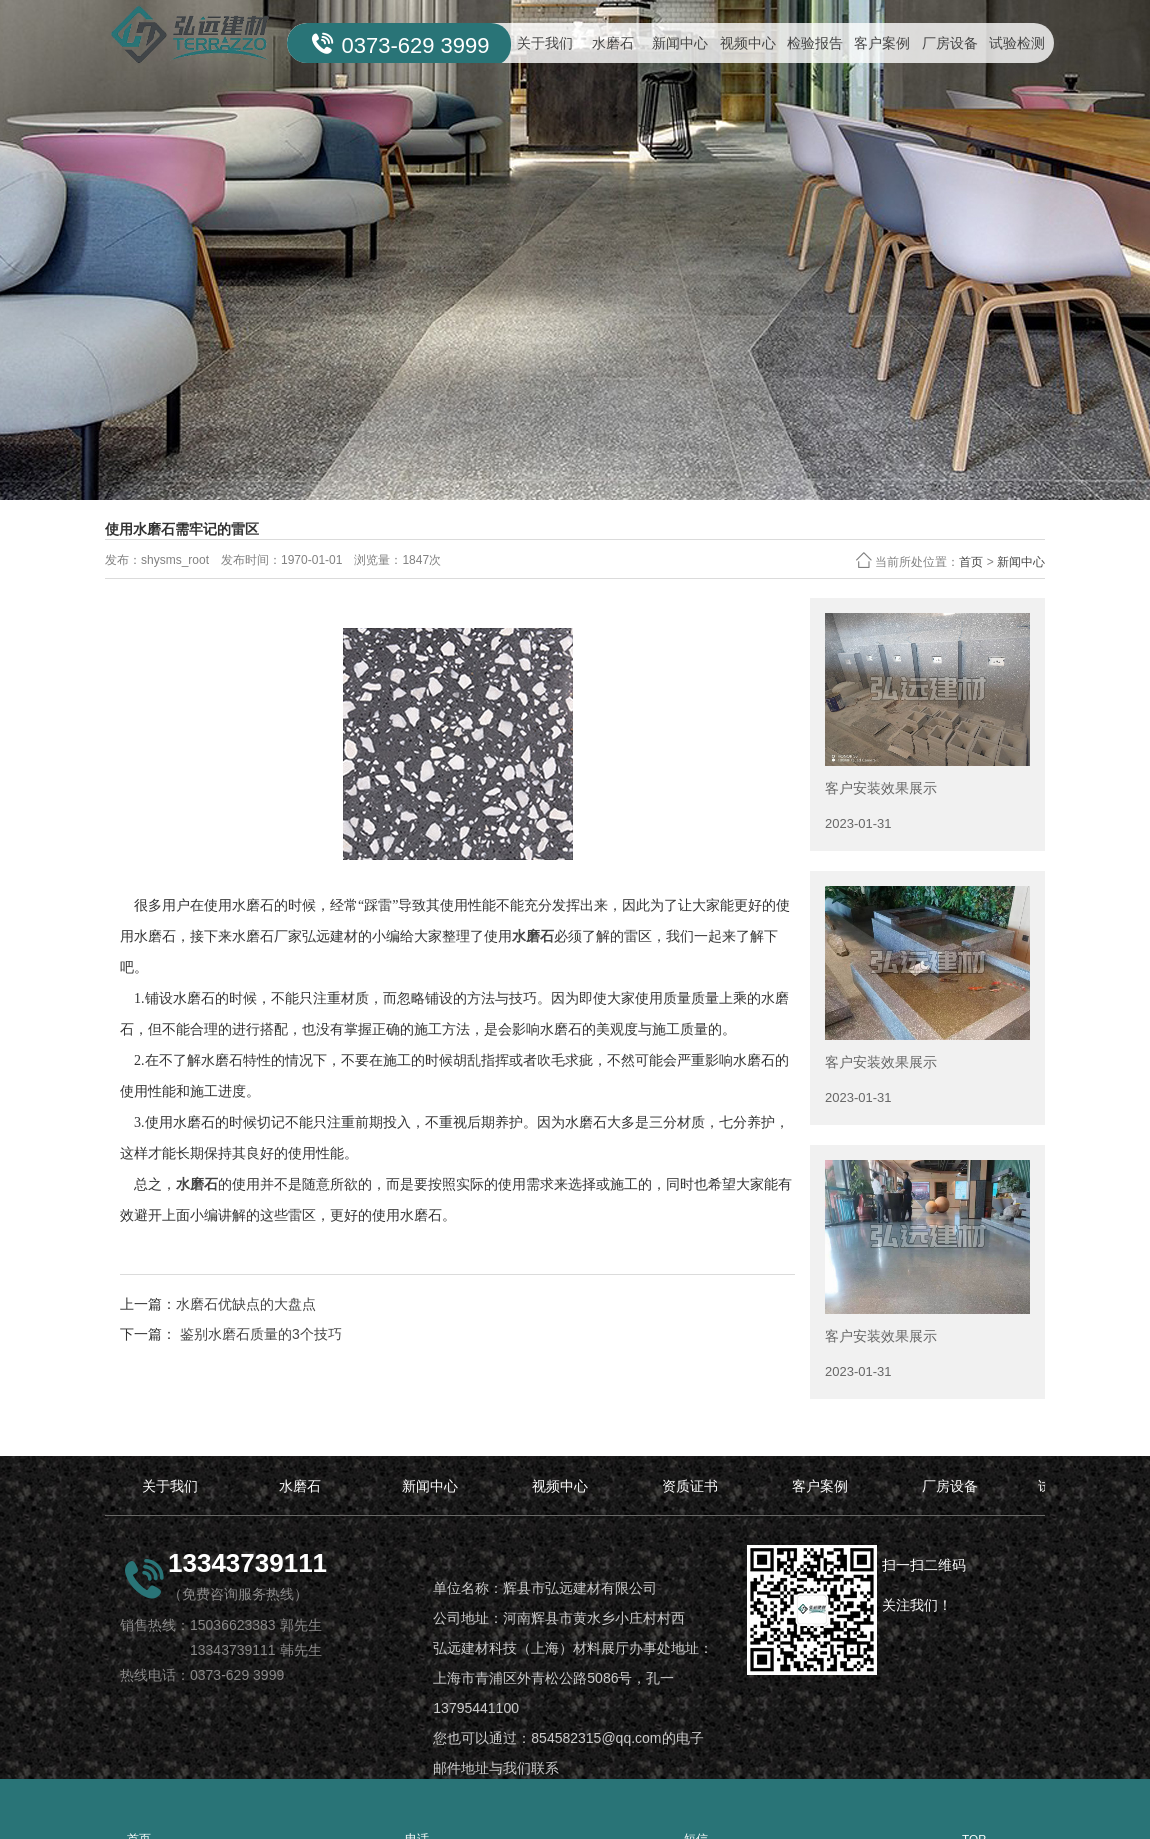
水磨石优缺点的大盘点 (246, 1304)
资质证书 (690, 1486)
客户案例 (882, 43)
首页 (971, 562)
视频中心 (748, 43)
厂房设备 (950, 43)
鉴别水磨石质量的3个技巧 (259, 1334)
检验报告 (815, 43)
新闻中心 (680, 43)
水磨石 (613, 43)
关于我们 (545, 43)
